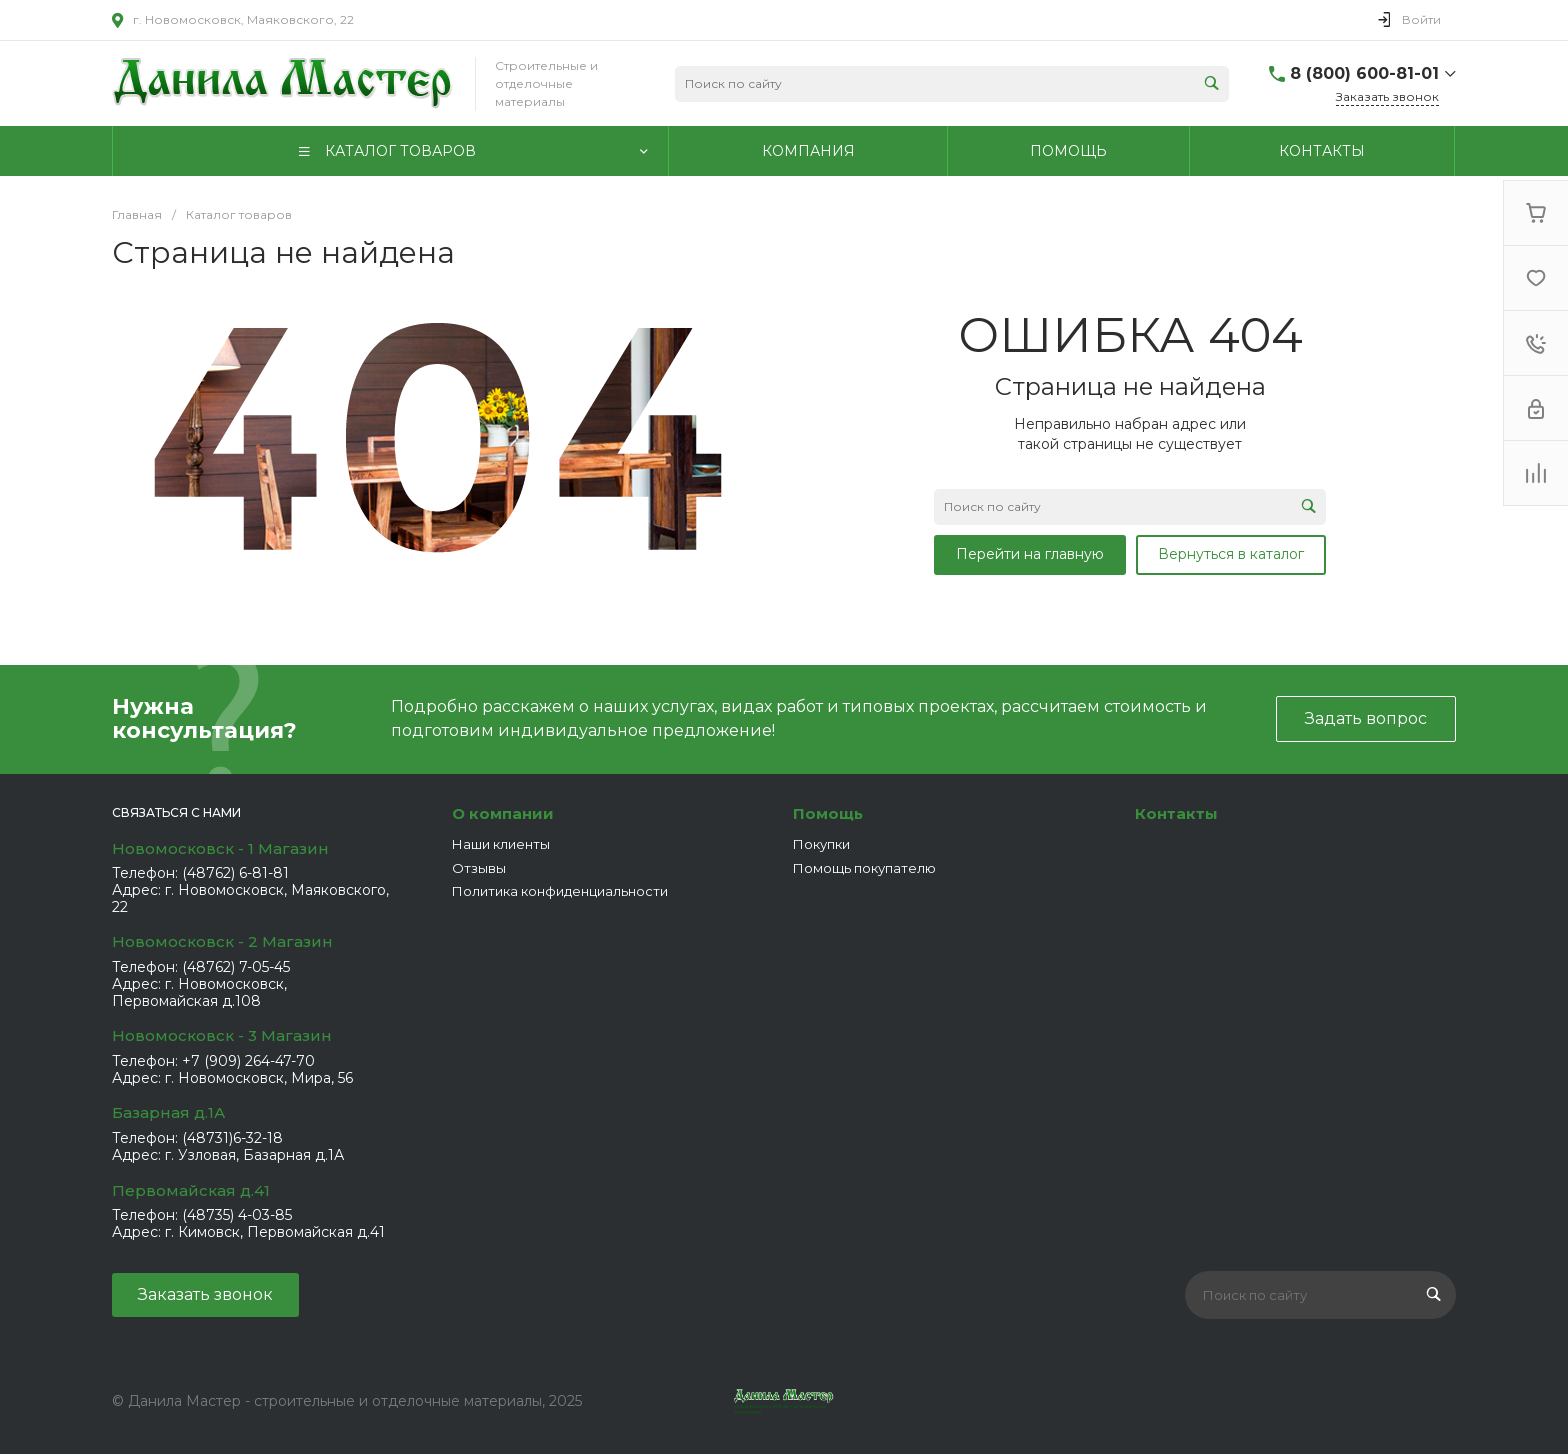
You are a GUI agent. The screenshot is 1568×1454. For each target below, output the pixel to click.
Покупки (821, 844)
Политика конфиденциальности (560, 891)
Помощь (828, 813)
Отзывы (479, 868)
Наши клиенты (501, 844)
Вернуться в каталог (1231, 554)
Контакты (1176, 813)
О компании (503, 813)
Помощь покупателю (864, 868)
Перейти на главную (1030, 554)
